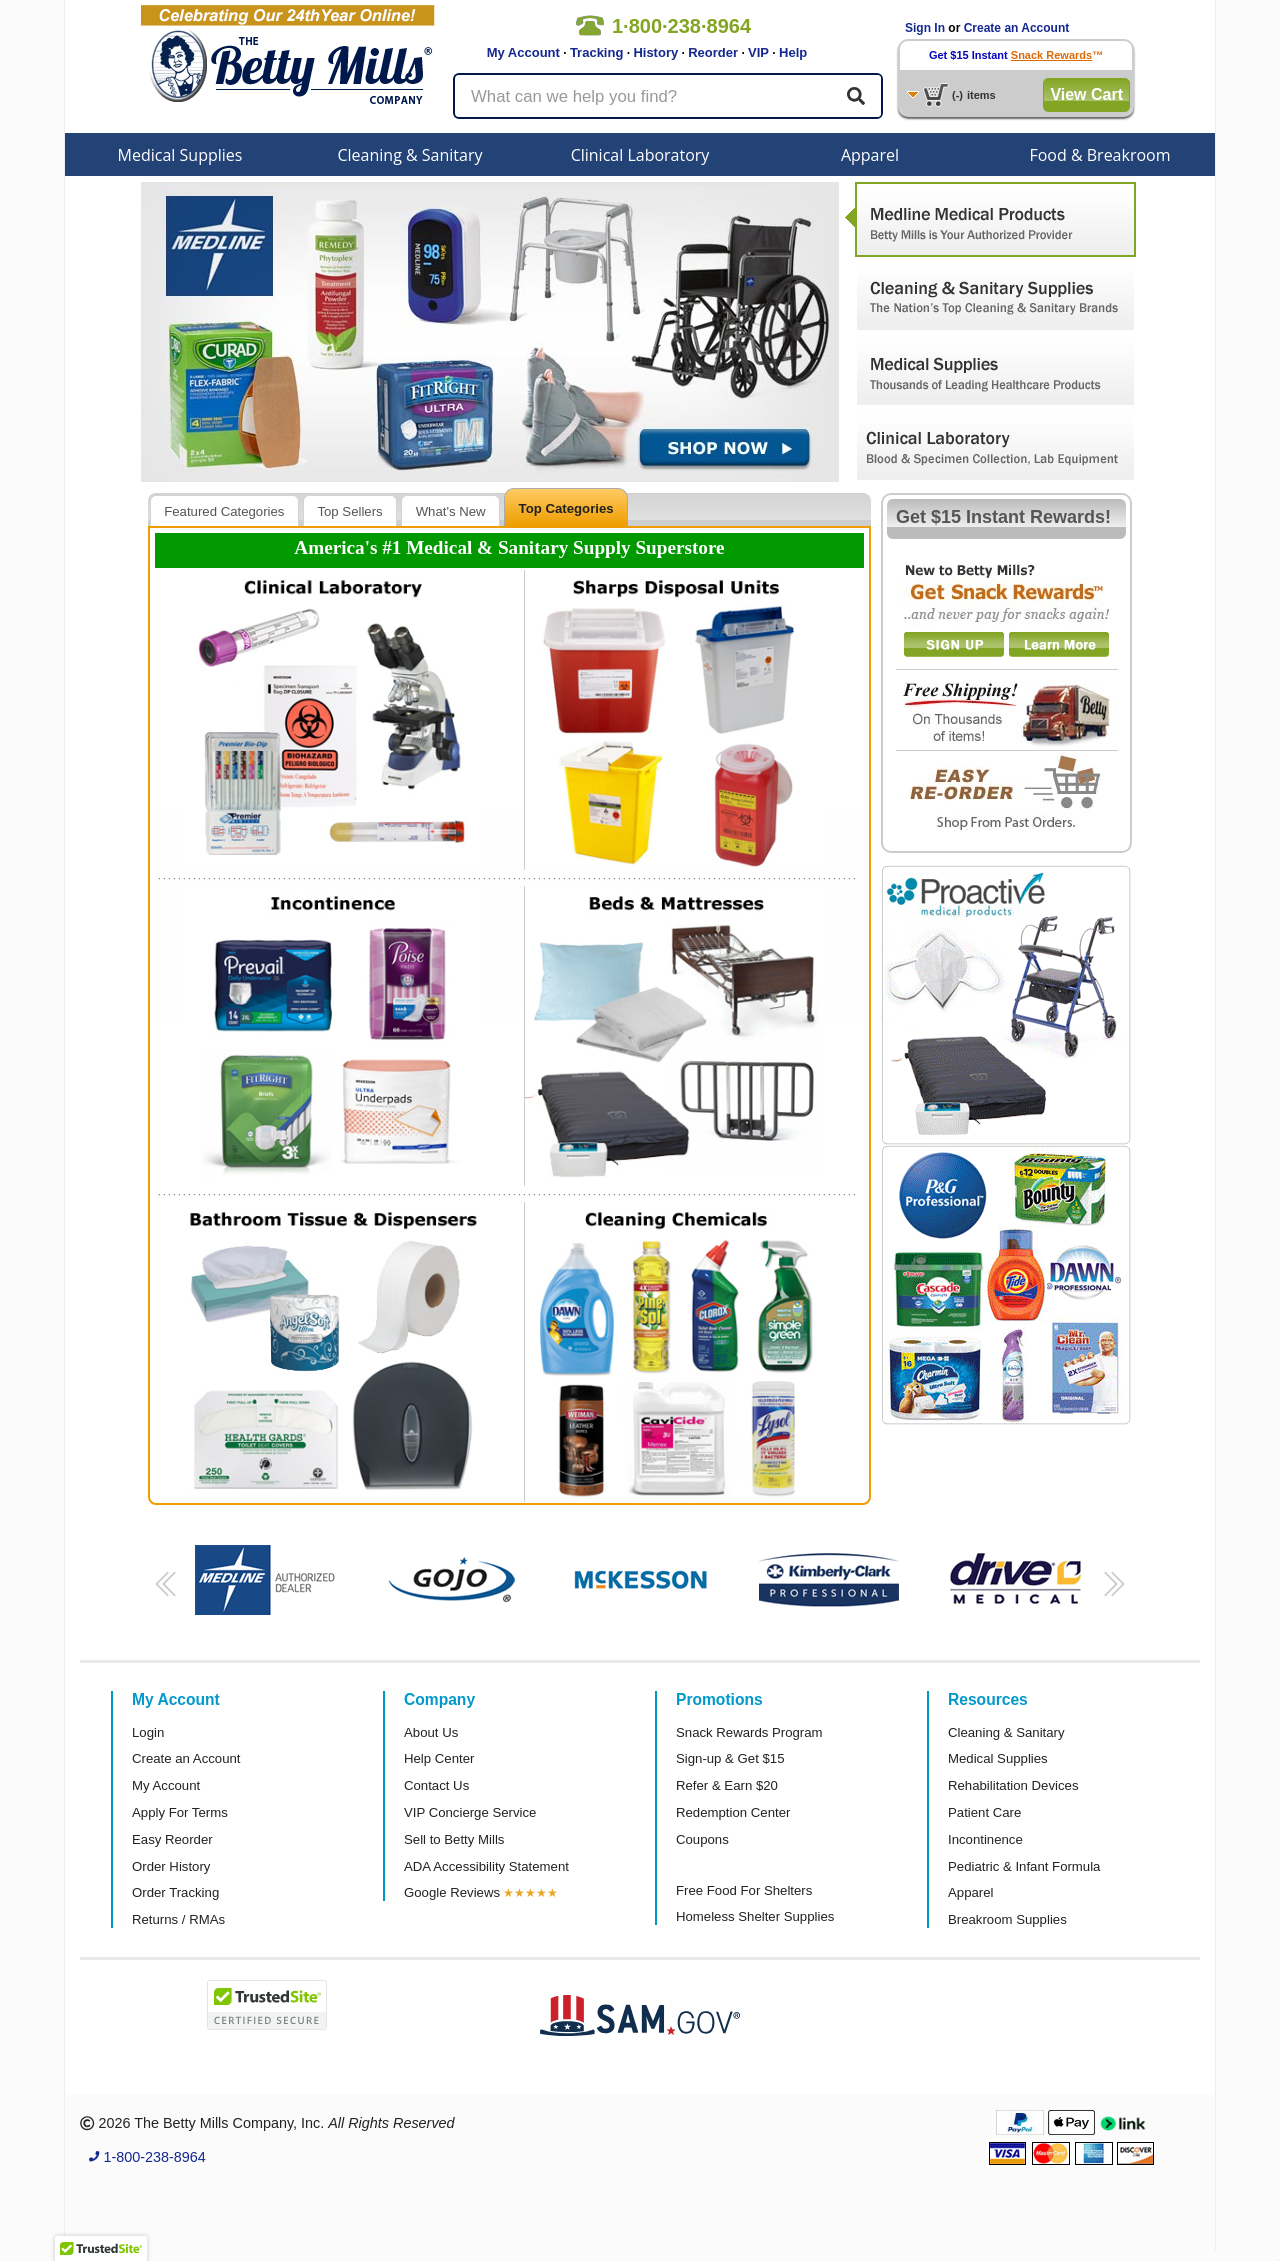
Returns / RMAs (178, 1919)
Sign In (925, 28)
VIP (758, 52)
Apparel (870, 155)
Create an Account (1017, 28)
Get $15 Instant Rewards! (1003, 517)
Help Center (439, 1758)
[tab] (224, 510)
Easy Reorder (172, 1839)
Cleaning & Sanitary (410, 155)
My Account (523, 52)
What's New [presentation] (451, 511)
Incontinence (985, 1839)
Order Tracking (175, 1892)
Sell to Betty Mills (454, 1839)
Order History (171, 1866)
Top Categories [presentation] (566, 508)
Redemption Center (733, 1812)
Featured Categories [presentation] (224, 511)
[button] (162, 1590)
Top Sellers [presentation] (349, 511)
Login (148, 1732)
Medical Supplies (180, 155)
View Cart (1086, 94)
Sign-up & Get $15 (730, 1758)
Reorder (713, 52)
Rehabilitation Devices (1013, 1785)
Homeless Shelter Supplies (755, 1916)
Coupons (702, 1839)
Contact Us (436, 1785)
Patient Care (984, 1812)
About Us (431, 1732)
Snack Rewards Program (749, 1732)
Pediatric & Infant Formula (1024, 1866)
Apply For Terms (180, 1812)
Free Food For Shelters (744, 1890)
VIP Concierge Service (470, 1812)
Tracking (596, 52)
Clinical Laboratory (640, 155)
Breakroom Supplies (1007, 1919)
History (655, 52)
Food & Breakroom (1099, 155)
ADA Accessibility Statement (486, 1866)
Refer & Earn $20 (727, 1785)
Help (793, 52)
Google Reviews (452, 1892)
